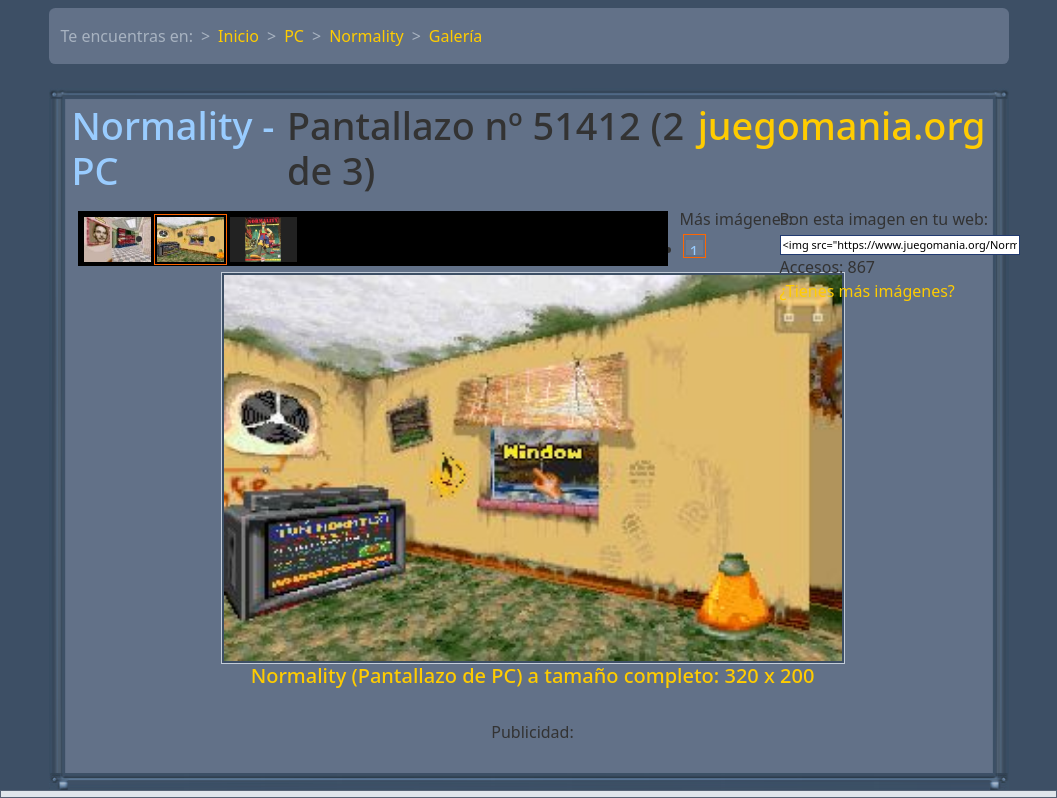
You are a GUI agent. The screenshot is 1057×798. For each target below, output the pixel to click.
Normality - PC (173, 148)
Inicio (238, 36)
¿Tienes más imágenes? (867, 291)
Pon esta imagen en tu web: (884, 219)
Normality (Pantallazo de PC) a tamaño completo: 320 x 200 (533, 675)
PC (294, 36)
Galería (456, 36)
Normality (366, 36)
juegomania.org (842, 127)
